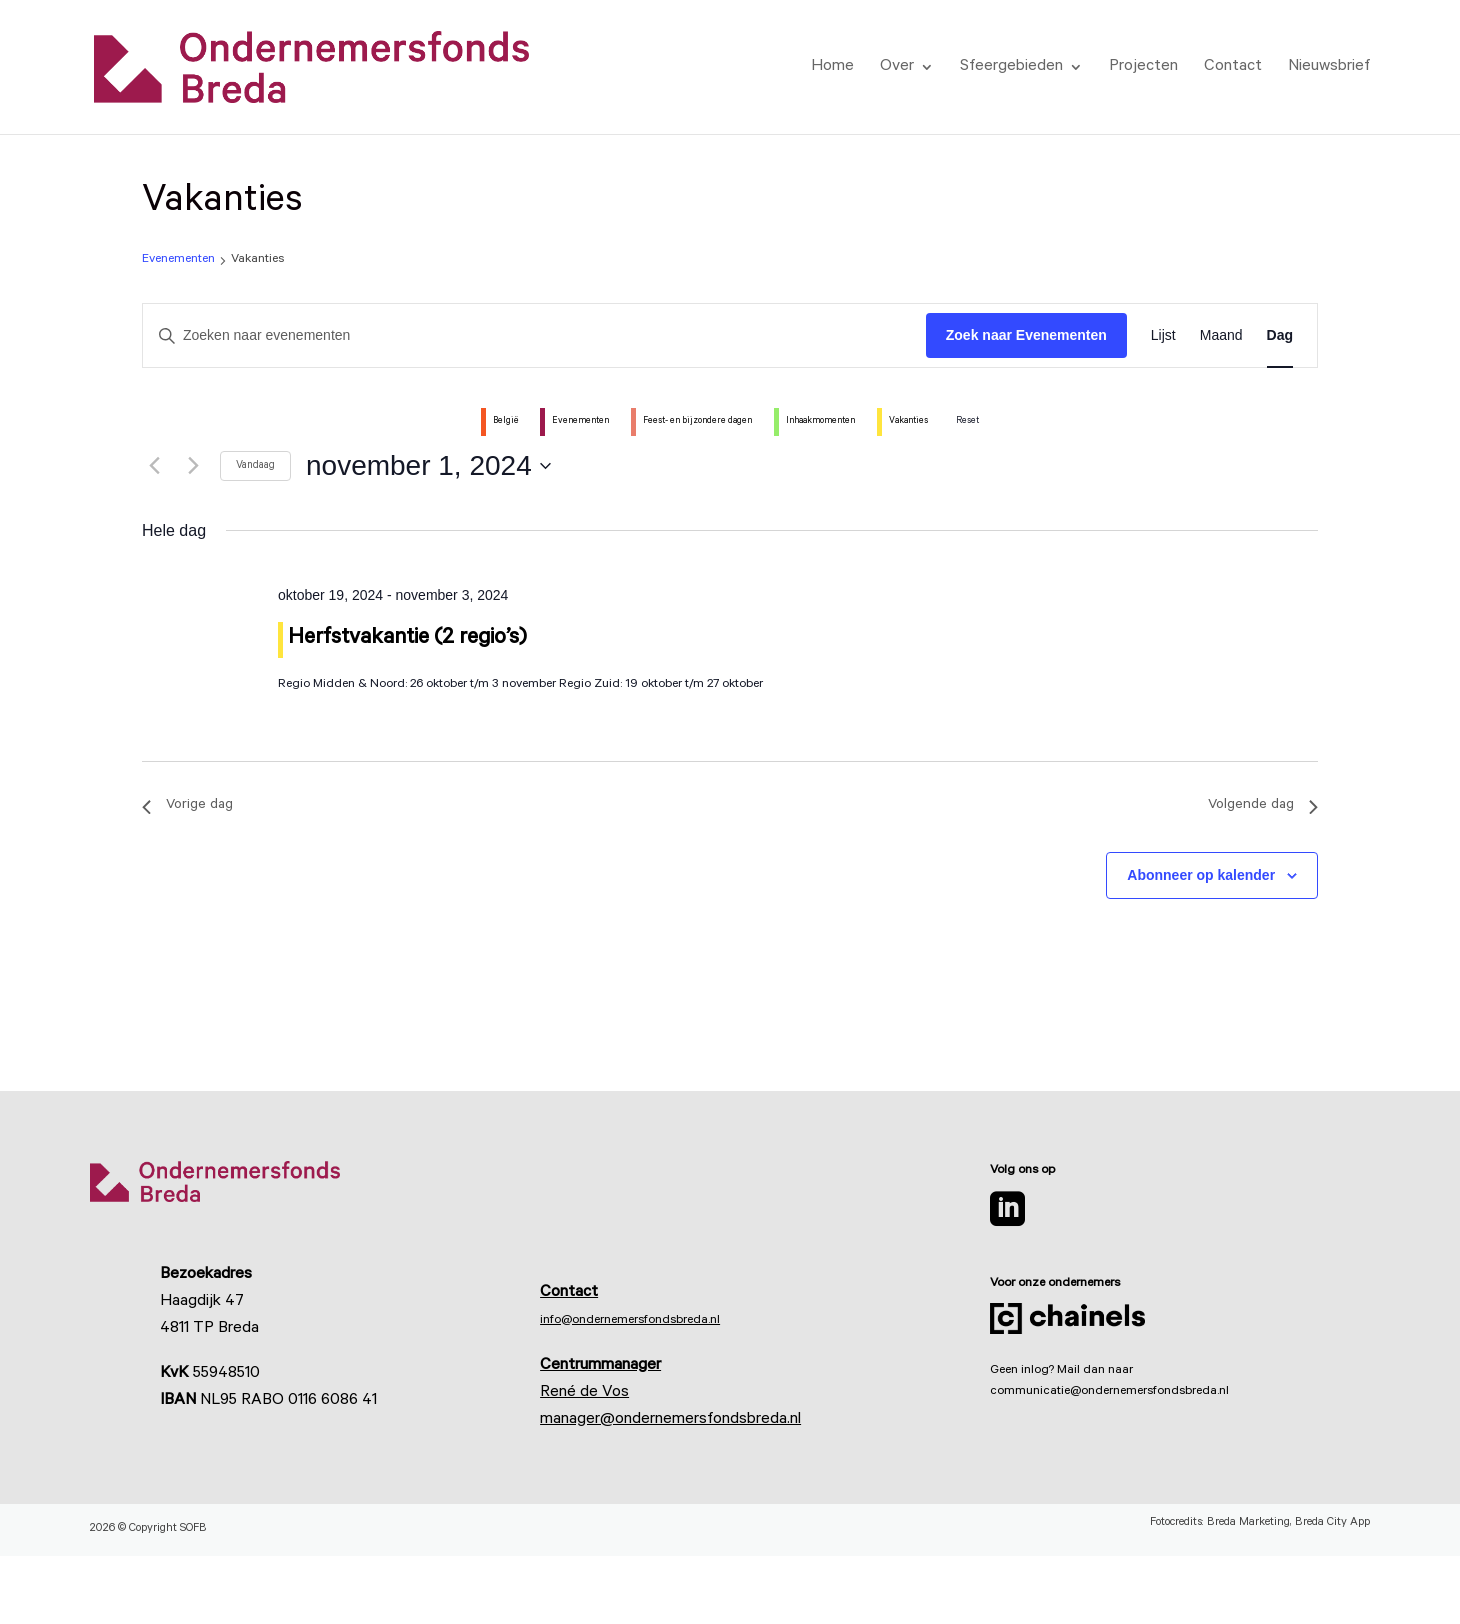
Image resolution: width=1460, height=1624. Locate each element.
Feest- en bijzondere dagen (697, 421)
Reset (967, 421)
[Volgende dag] (193, 466)
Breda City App (1332, 1523)
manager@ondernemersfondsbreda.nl (670, 1420)
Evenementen (178, 260)
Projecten (1143, 68)
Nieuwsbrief (1329, 68)
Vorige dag (187, 806)
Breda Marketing (1248, 1523)
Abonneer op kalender (1201, 875)
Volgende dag (1263, 806)
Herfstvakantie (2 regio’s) (407, 639)
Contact (1233, 68)
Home (832, 68)
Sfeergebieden (1011, 68)
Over (897, 68)
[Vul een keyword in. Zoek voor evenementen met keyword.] (534, 335)
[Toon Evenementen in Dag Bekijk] (1280, 335)
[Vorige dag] (154, 466)
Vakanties (908, 421)
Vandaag (255, 466)
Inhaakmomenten (820, 421)
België (506, 421)
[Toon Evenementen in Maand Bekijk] (1221, 335)
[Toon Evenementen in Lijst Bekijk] (1163, 335)
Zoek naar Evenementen (1026, 335)
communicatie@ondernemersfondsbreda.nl (1109, 1392)
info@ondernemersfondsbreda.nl (630, 1321)
